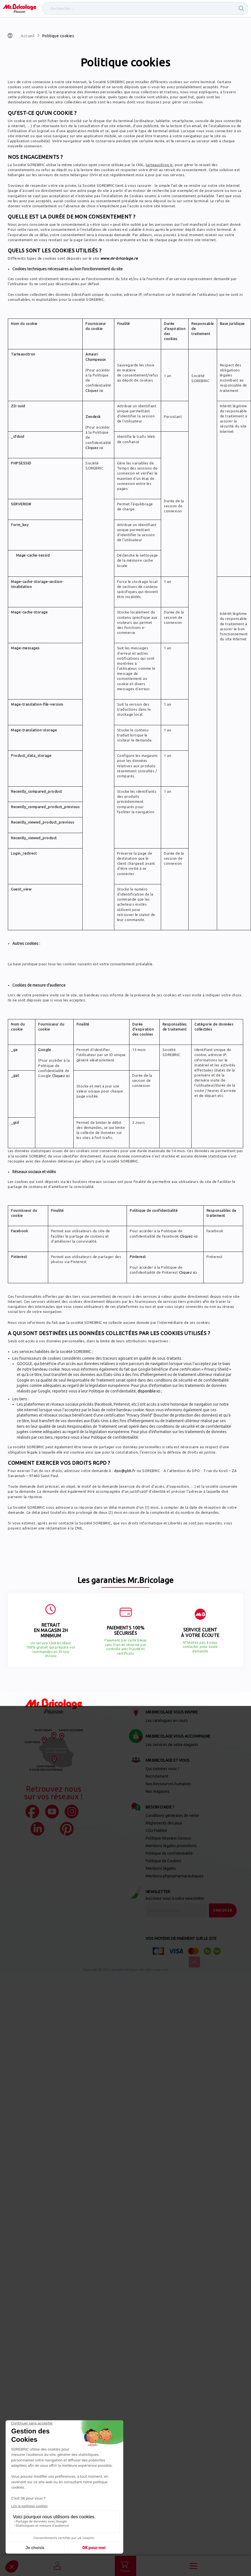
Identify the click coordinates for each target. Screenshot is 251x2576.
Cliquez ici (94, 390)
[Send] (223, 1910)
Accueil (28, 36)
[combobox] (145, 8)
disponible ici (149, 1391)
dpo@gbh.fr (125, 1471)
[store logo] (19, 8)
